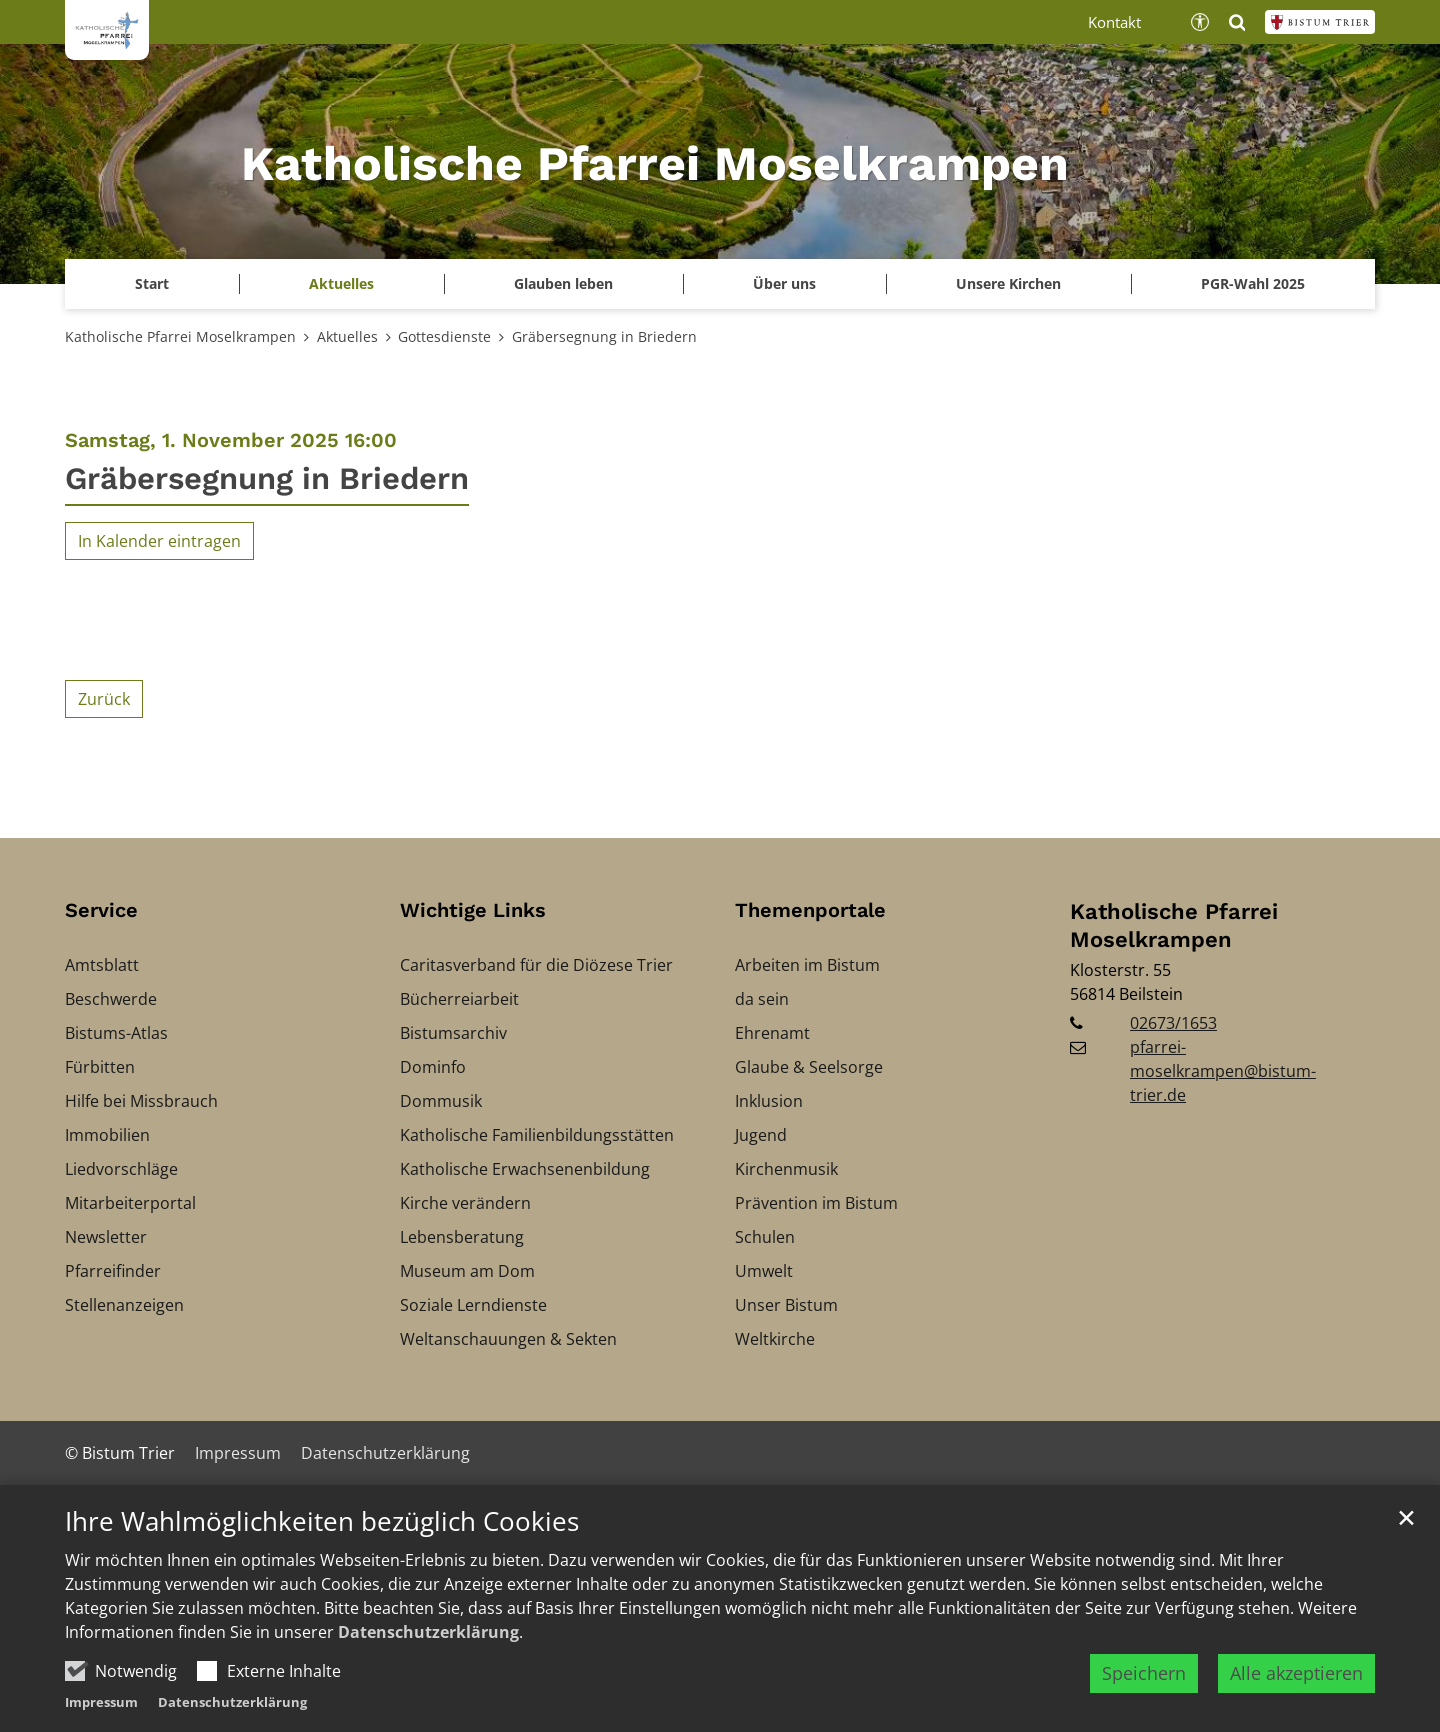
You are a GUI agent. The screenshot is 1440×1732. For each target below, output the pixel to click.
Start (152, 283)
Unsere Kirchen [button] (1008, 283)
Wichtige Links (473, 910)
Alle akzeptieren (1296, 1691)
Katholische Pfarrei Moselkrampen (180, 336)
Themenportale (810, 910)
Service (101, 910)
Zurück (104, 699)
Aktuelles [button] (341, 283)
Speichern (1144, 1691)
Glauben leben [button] (563, 283)
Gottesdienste (444, 336)
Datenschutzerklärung (428, 1650)
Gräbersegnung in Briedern (604, 336)
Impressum (101, 1720)
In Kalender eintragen (159, 541)
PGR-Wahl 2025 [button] (1253, 283)
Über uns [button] (784, 283)
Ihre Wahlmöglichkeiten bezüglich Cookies (322, 1540)
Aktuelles (347, 336)
